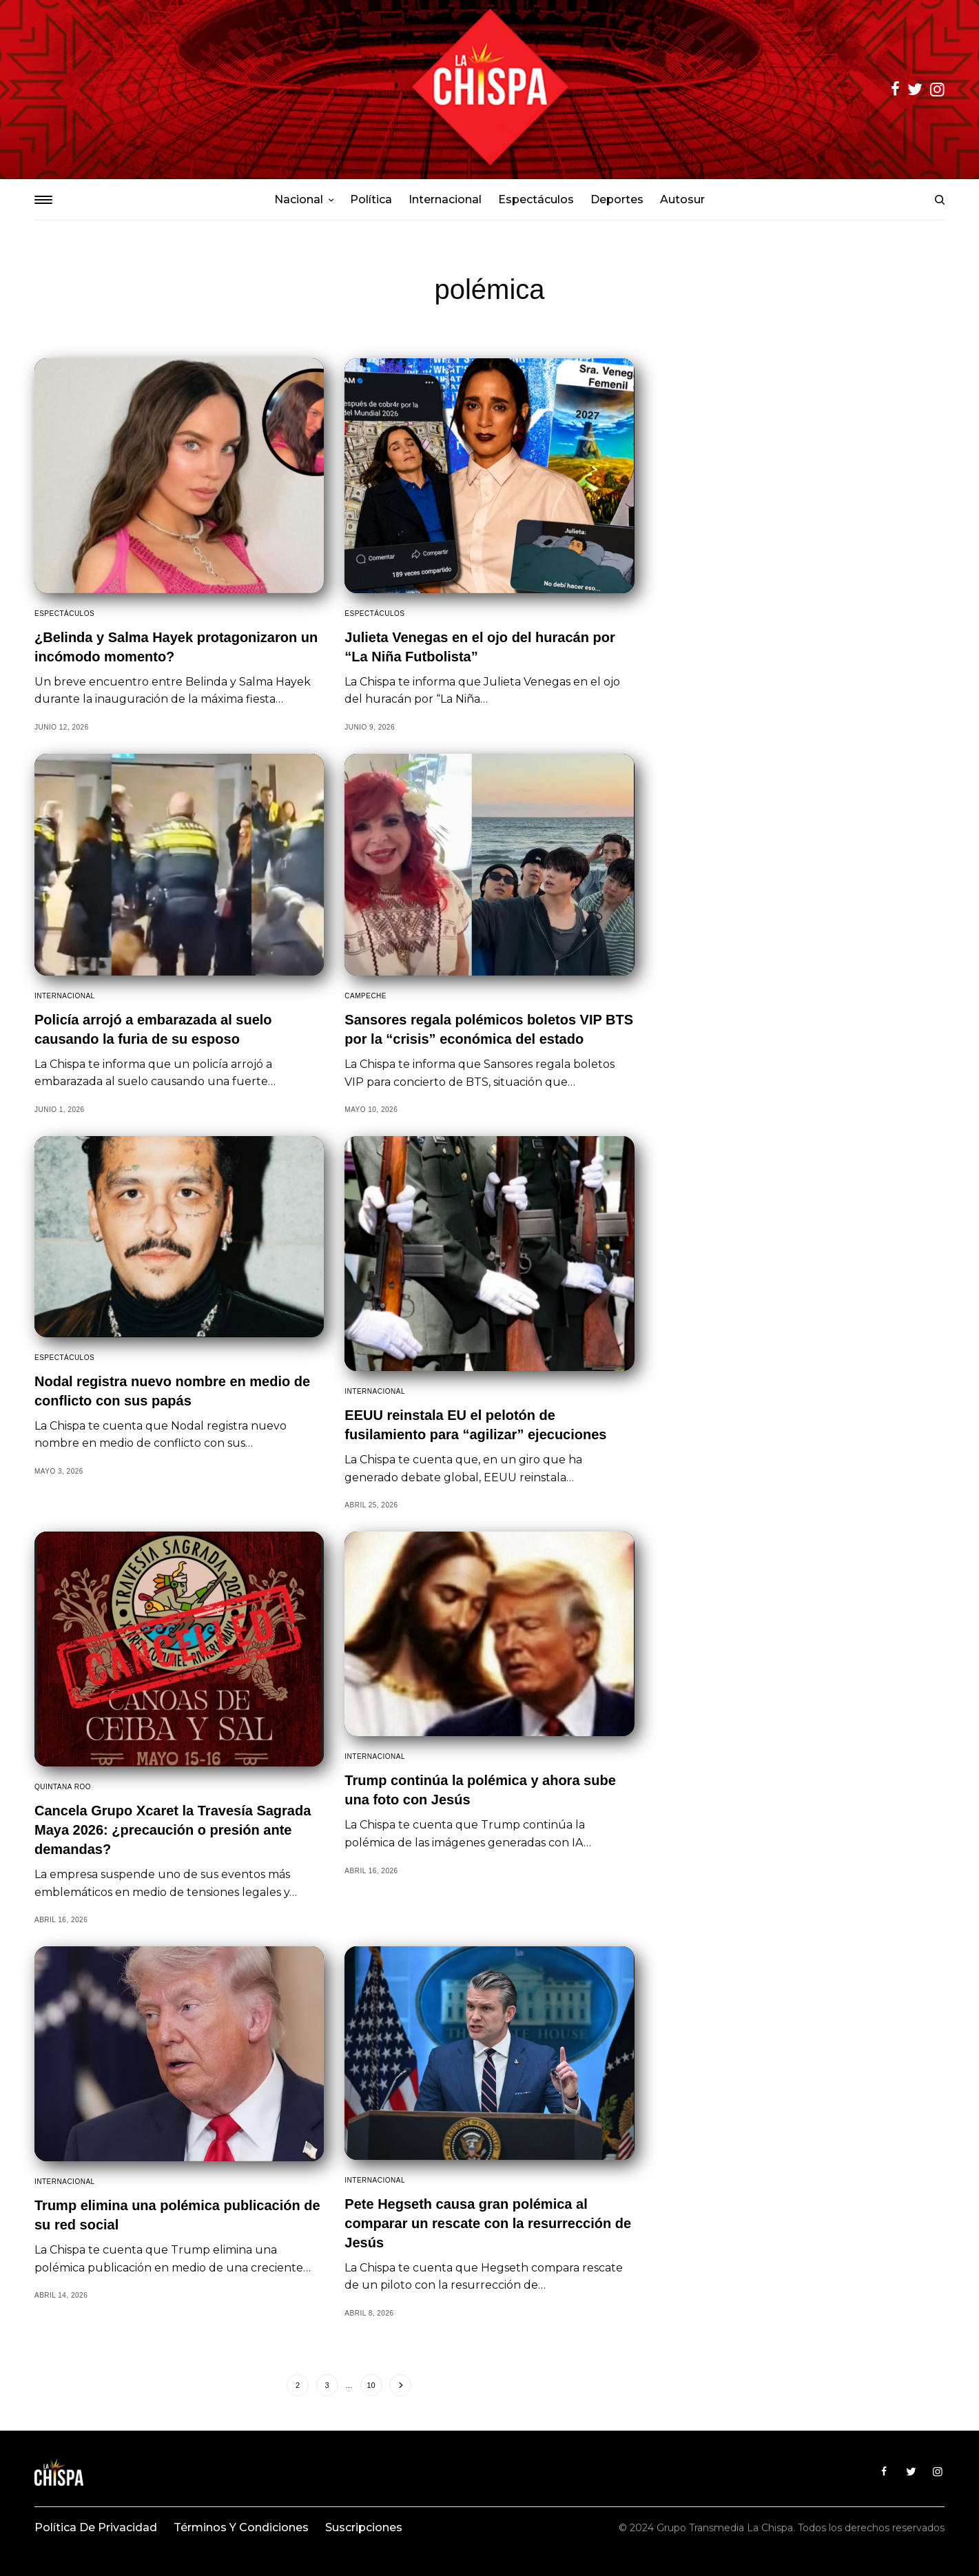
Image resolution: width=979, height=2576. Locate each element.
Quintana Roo (62, 1787)
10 (371, 2385)
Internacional (64, 996)
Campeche (365, 996)
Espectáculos (64, 613)
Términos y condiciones (241, 2527)
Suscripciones (363, 2527)
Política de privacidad (95, 2527)
